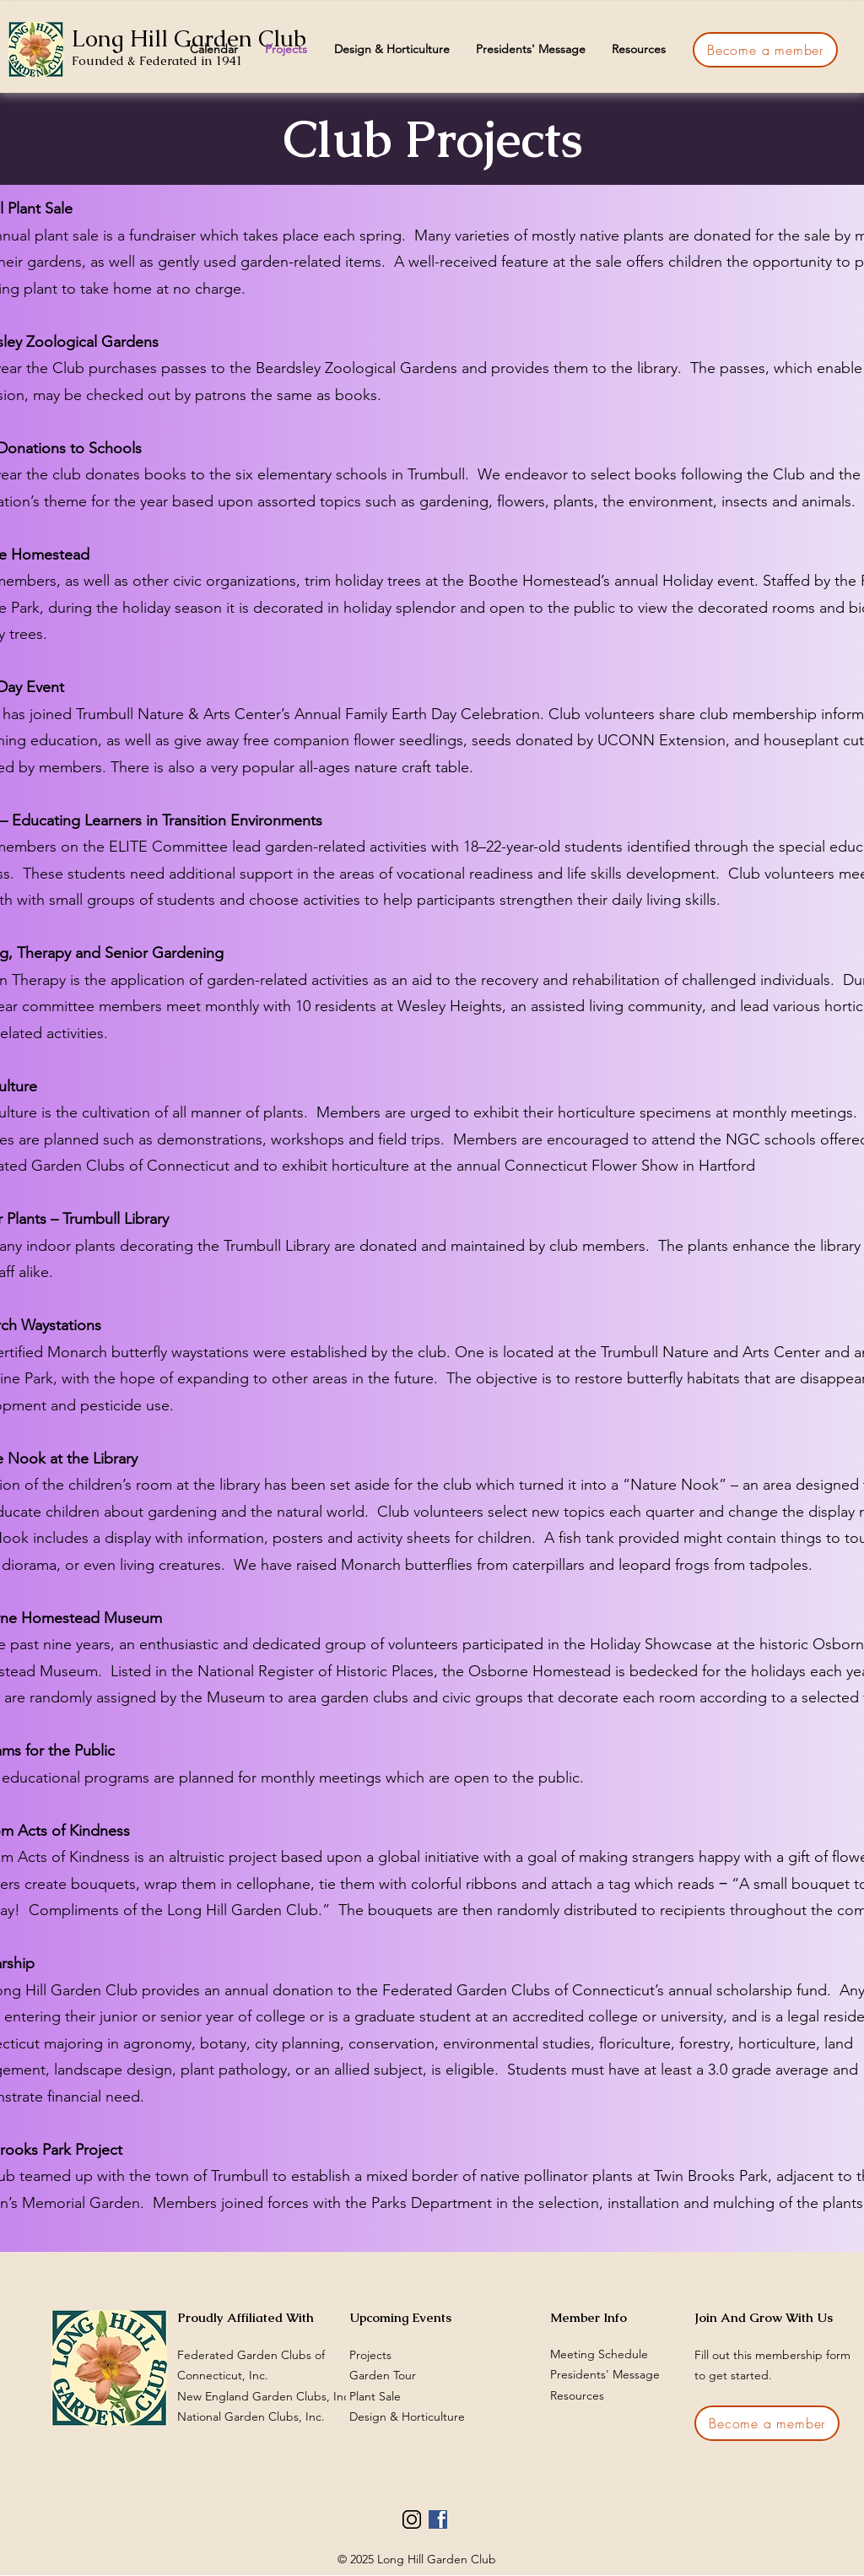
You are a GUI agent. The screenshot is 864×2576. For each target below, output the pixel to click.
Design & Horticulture (407, 2416)
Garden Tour (382, 2375)
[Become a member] (765, 50)
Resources (577, 2395)
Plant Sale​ (375, 2396)
